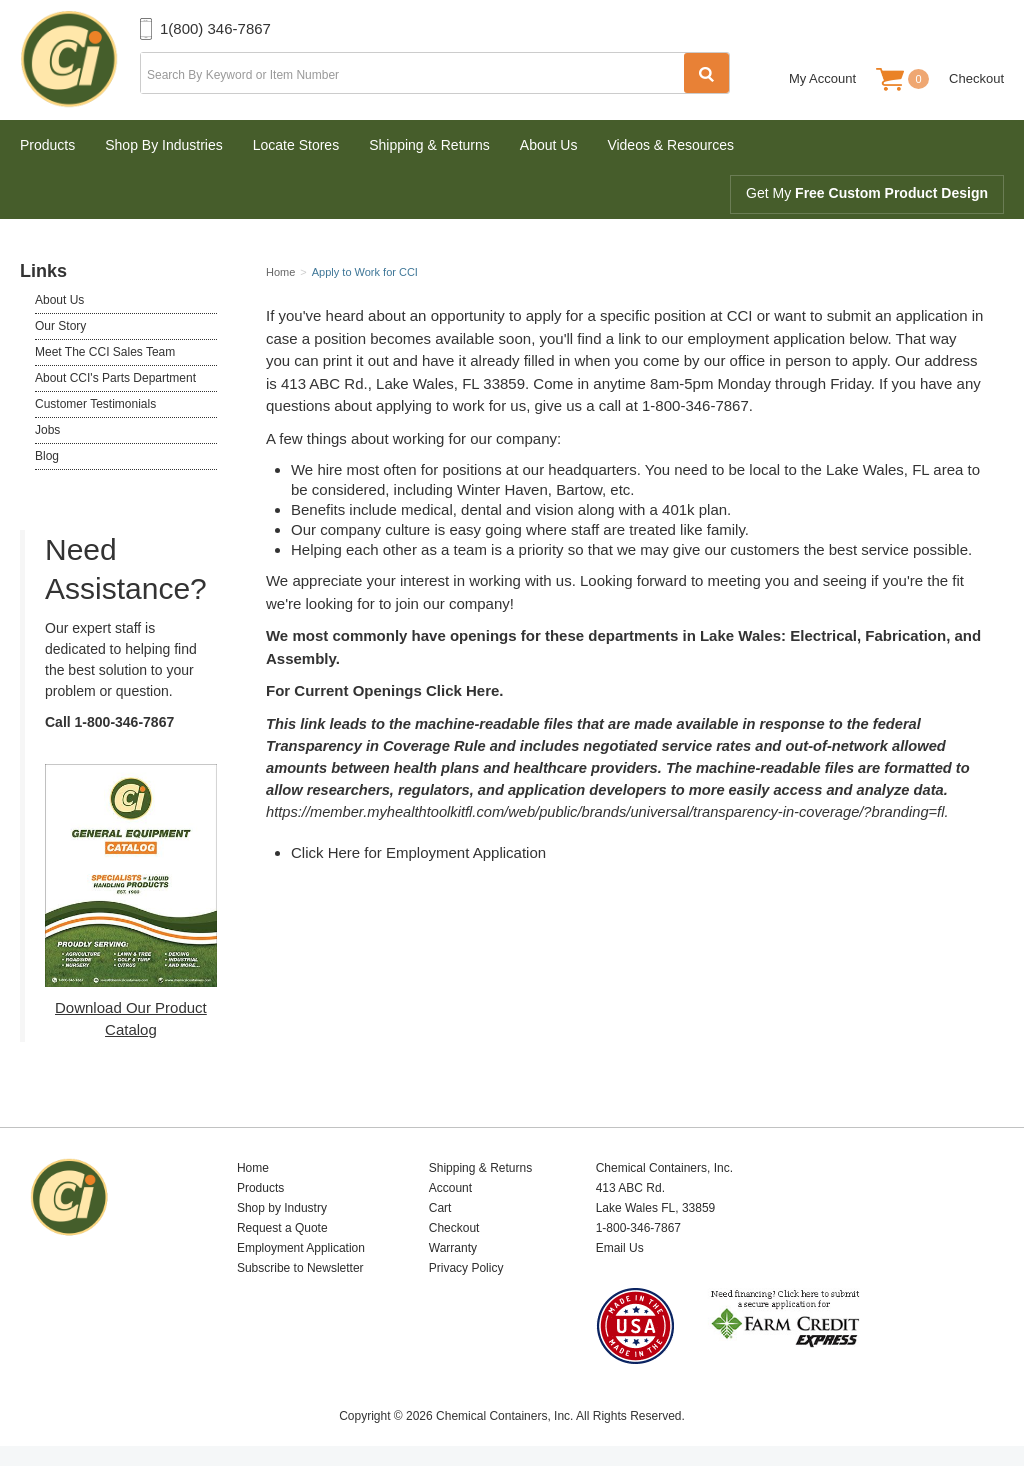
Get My (867, 193)
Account (450, 1188)
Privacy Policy (466, 1268)
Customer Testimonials (95, 404)
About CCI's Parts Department (115, 378)
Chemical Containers (80, 60)
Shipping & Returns (429, 145)
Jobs (47, 430)
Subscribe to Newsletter (300, 1268)
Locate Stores (296, 145)
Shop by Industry (282, 1208)
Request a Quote (282, 1228)
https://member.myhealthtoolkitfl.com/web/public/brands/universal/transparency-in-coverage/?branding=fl (605, 812)
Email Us (620, 1248)
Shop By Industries (164, 145)
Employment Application (301, 1248)
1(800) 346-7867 (215, 28)
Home (253, 1168)
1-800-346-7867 (125, 722)
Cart (440, 1208)
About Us (549, 145)
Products (47, 145)
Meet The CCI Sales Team (105, 352)
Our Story (60, 326)
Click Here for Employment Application (418, 852)
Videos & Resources (670, 145)
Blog (47, 456)
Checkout (976, 78)
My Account (822, 78)
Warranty (453, 1248)
